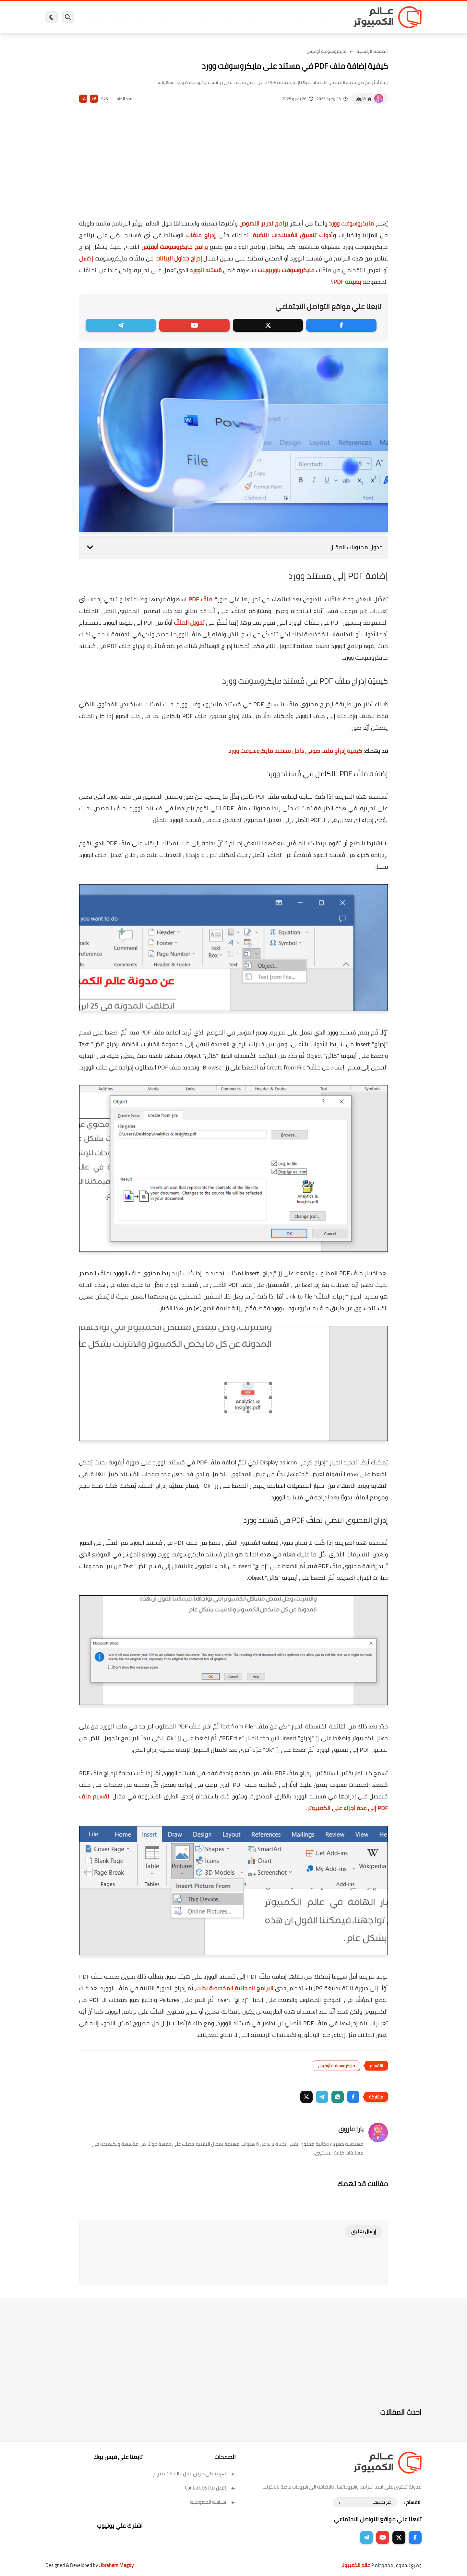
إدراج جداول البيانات (178, 258)
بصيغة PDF (347, 281)
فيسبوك (250, 17)
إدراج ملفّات (201, 235)
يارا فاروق (363, 98)
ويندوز (300, 17)
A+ (93, 99)
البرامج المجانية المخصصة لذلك (234, 1988)
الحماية (227, 17)
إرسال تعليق (363, 2231)
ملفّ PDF (200, 599)
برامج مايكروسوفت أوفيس (174, 246)
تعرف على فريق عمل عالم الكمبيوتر (194, 2473)
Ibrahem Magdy (117, 2565)
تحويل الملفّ (189, 622)
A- (83, 99)
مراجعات (120, 17)
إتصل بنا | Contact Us (210, 2487)
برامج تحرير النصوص (263, 223)
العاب (183, 17)
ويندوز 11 (276, 17)
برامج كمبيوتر (329, 17)
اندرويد (163, 17)
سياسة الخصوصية (213, 2502)
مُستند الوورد (206, 270)
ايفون (142, 17)
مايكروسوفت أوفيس (327, 51)
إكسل (86, 258)
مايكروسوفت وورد (351, 223)
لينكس (204, 17)
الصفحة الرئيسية (372, 51)
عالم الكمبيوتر (355, 2565)
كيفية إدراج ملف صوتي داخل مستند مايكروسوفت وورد (295, 750)
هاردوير (96, 17)
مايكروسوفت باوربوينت (286, 270)
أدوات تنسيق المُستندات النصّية (293, 235)
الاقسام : (413, 2502)
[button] (353, 2097)
